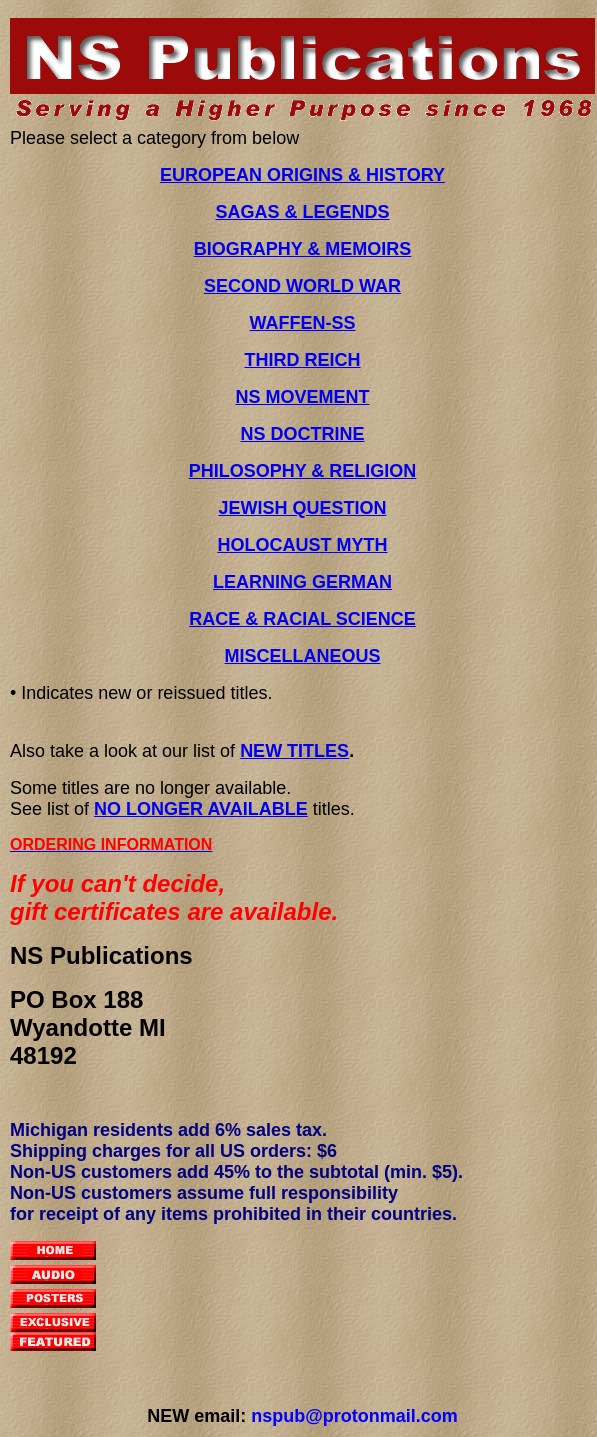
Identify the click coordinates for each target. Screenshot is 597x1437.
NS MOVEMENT (302, 397)
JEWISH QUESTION (302, 508)
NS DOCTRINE (302, 434)
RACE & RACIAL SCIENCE (302, 619)
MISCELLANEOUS (302, 656)
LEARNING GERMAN (302, 582)
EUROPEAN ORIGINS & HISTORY (302, 175)
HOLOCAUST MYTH (303, 545)
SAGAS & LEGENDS (302, 212)
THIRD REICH (303, 360)
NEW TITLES (294, 751)
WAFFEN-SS (303, 323)
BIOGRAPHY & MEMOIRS (303, 249)
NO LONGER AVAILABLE (201, 809)
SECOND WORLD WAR (302, 286)
